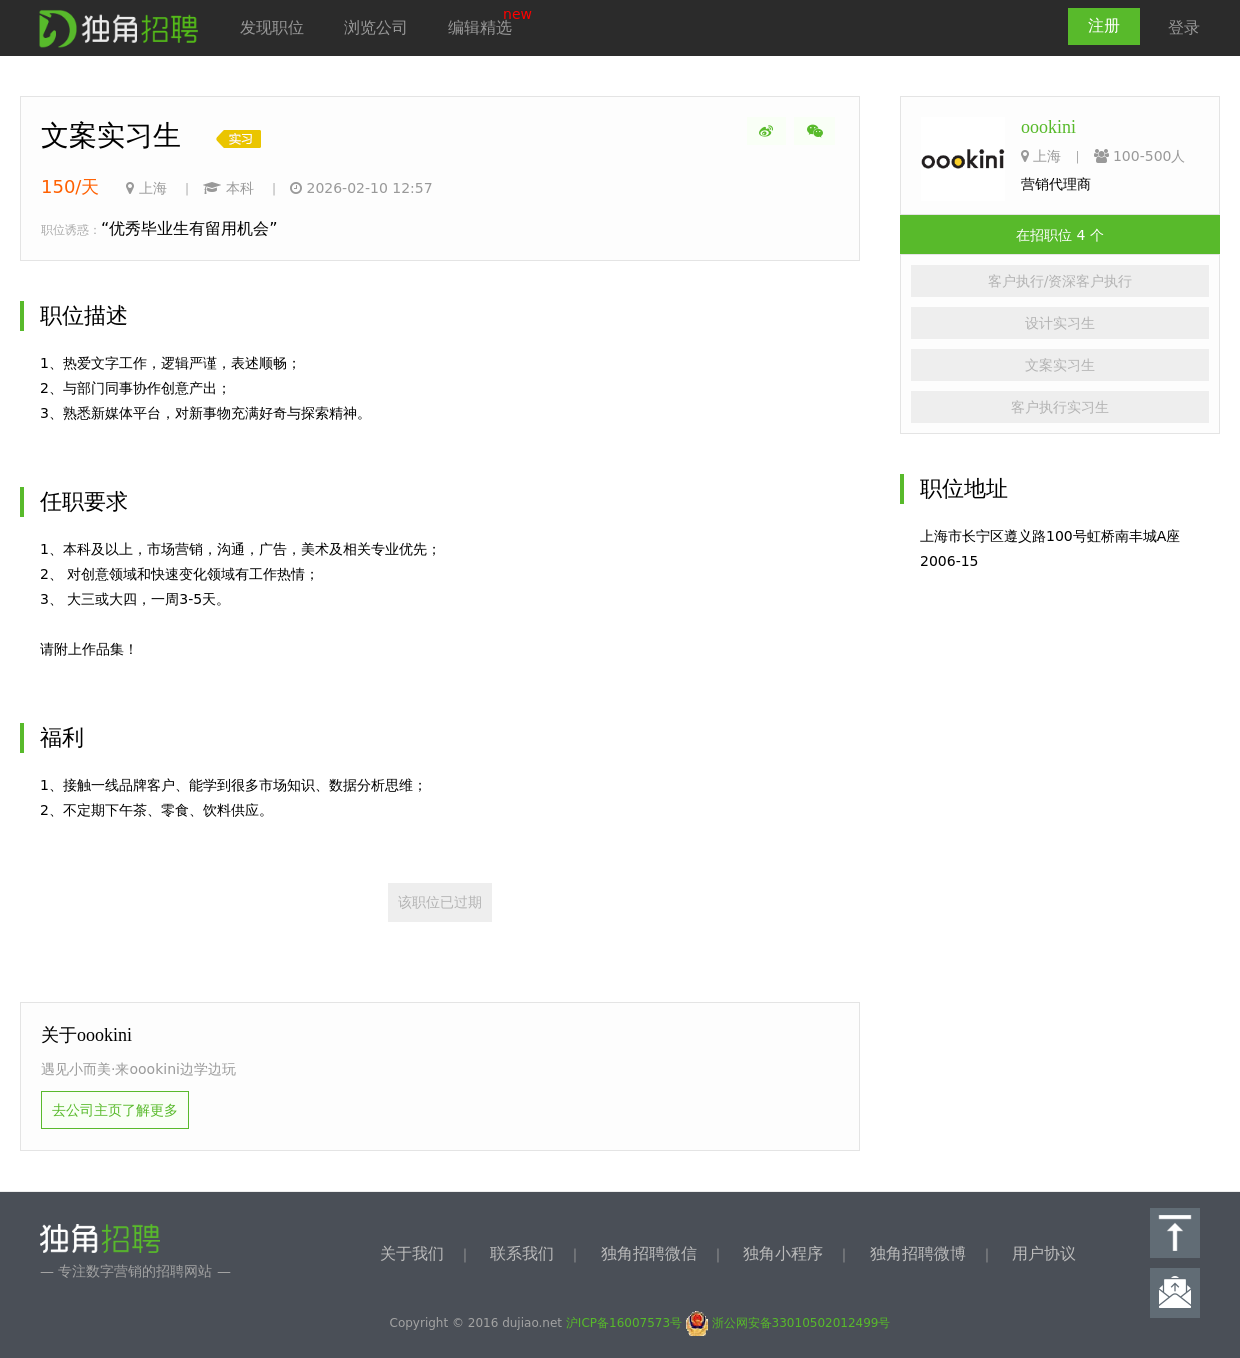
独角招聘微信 (649, 1253)
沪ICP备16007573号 (624, 1323)
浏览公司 (376, 27)
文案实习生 (1060, 365)
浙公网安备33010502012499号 (788, 1323)
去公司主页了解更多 (115, 1110)
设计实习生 (1060, 323)
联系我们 (522, 1253)
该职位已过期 (440, 902)
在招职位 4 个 (1060, 235)
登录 (1184, 27)
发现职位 (272, 27)
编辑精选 (480, 27)
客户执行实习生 (1060, 407)
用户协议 (1044, 1253)
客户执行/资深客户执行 (1060, 281)
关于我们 (412, 1253)
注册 (1104, 25)
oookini (1048, 127)
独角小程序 (783, 1253)
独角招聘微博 (918, 1253)
